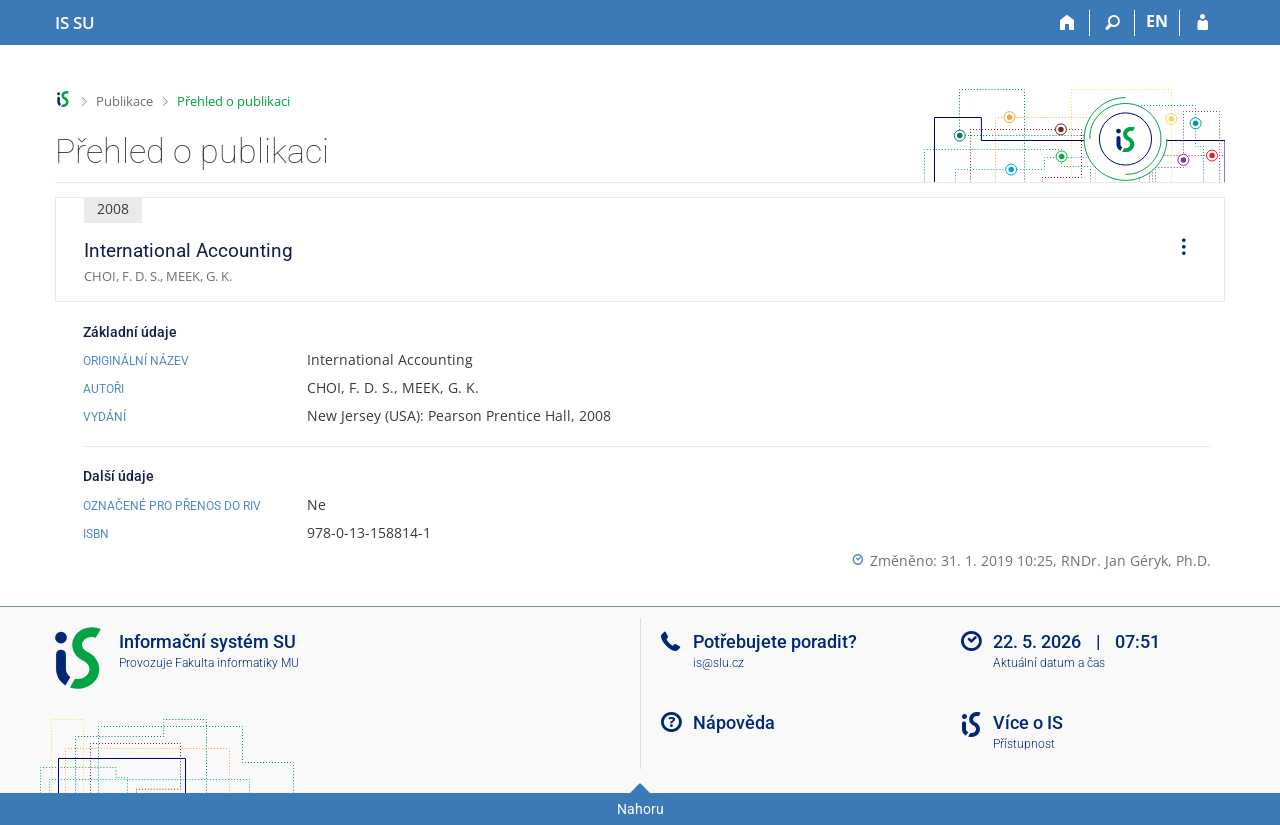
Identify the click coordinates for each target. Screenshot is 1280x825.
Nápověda (734, 722)
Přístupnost (1024, 744)
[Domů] (1067, 23)
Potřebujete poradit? (775, 641)
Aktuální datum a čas (1049, 663)
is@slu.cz (718, 663)
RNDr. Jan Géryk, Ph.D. (1136, 560)
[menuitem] (1177, 250)
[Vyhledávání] (1112, 23)
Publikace (124, 101)
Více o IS (1028, 722)
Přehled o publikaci (233, 101)
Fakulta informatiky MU (237, 663)
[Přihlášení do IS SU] (1202, 23)
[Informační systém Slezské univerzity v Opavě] (75, 23)
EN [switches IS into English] (1157, 21)
